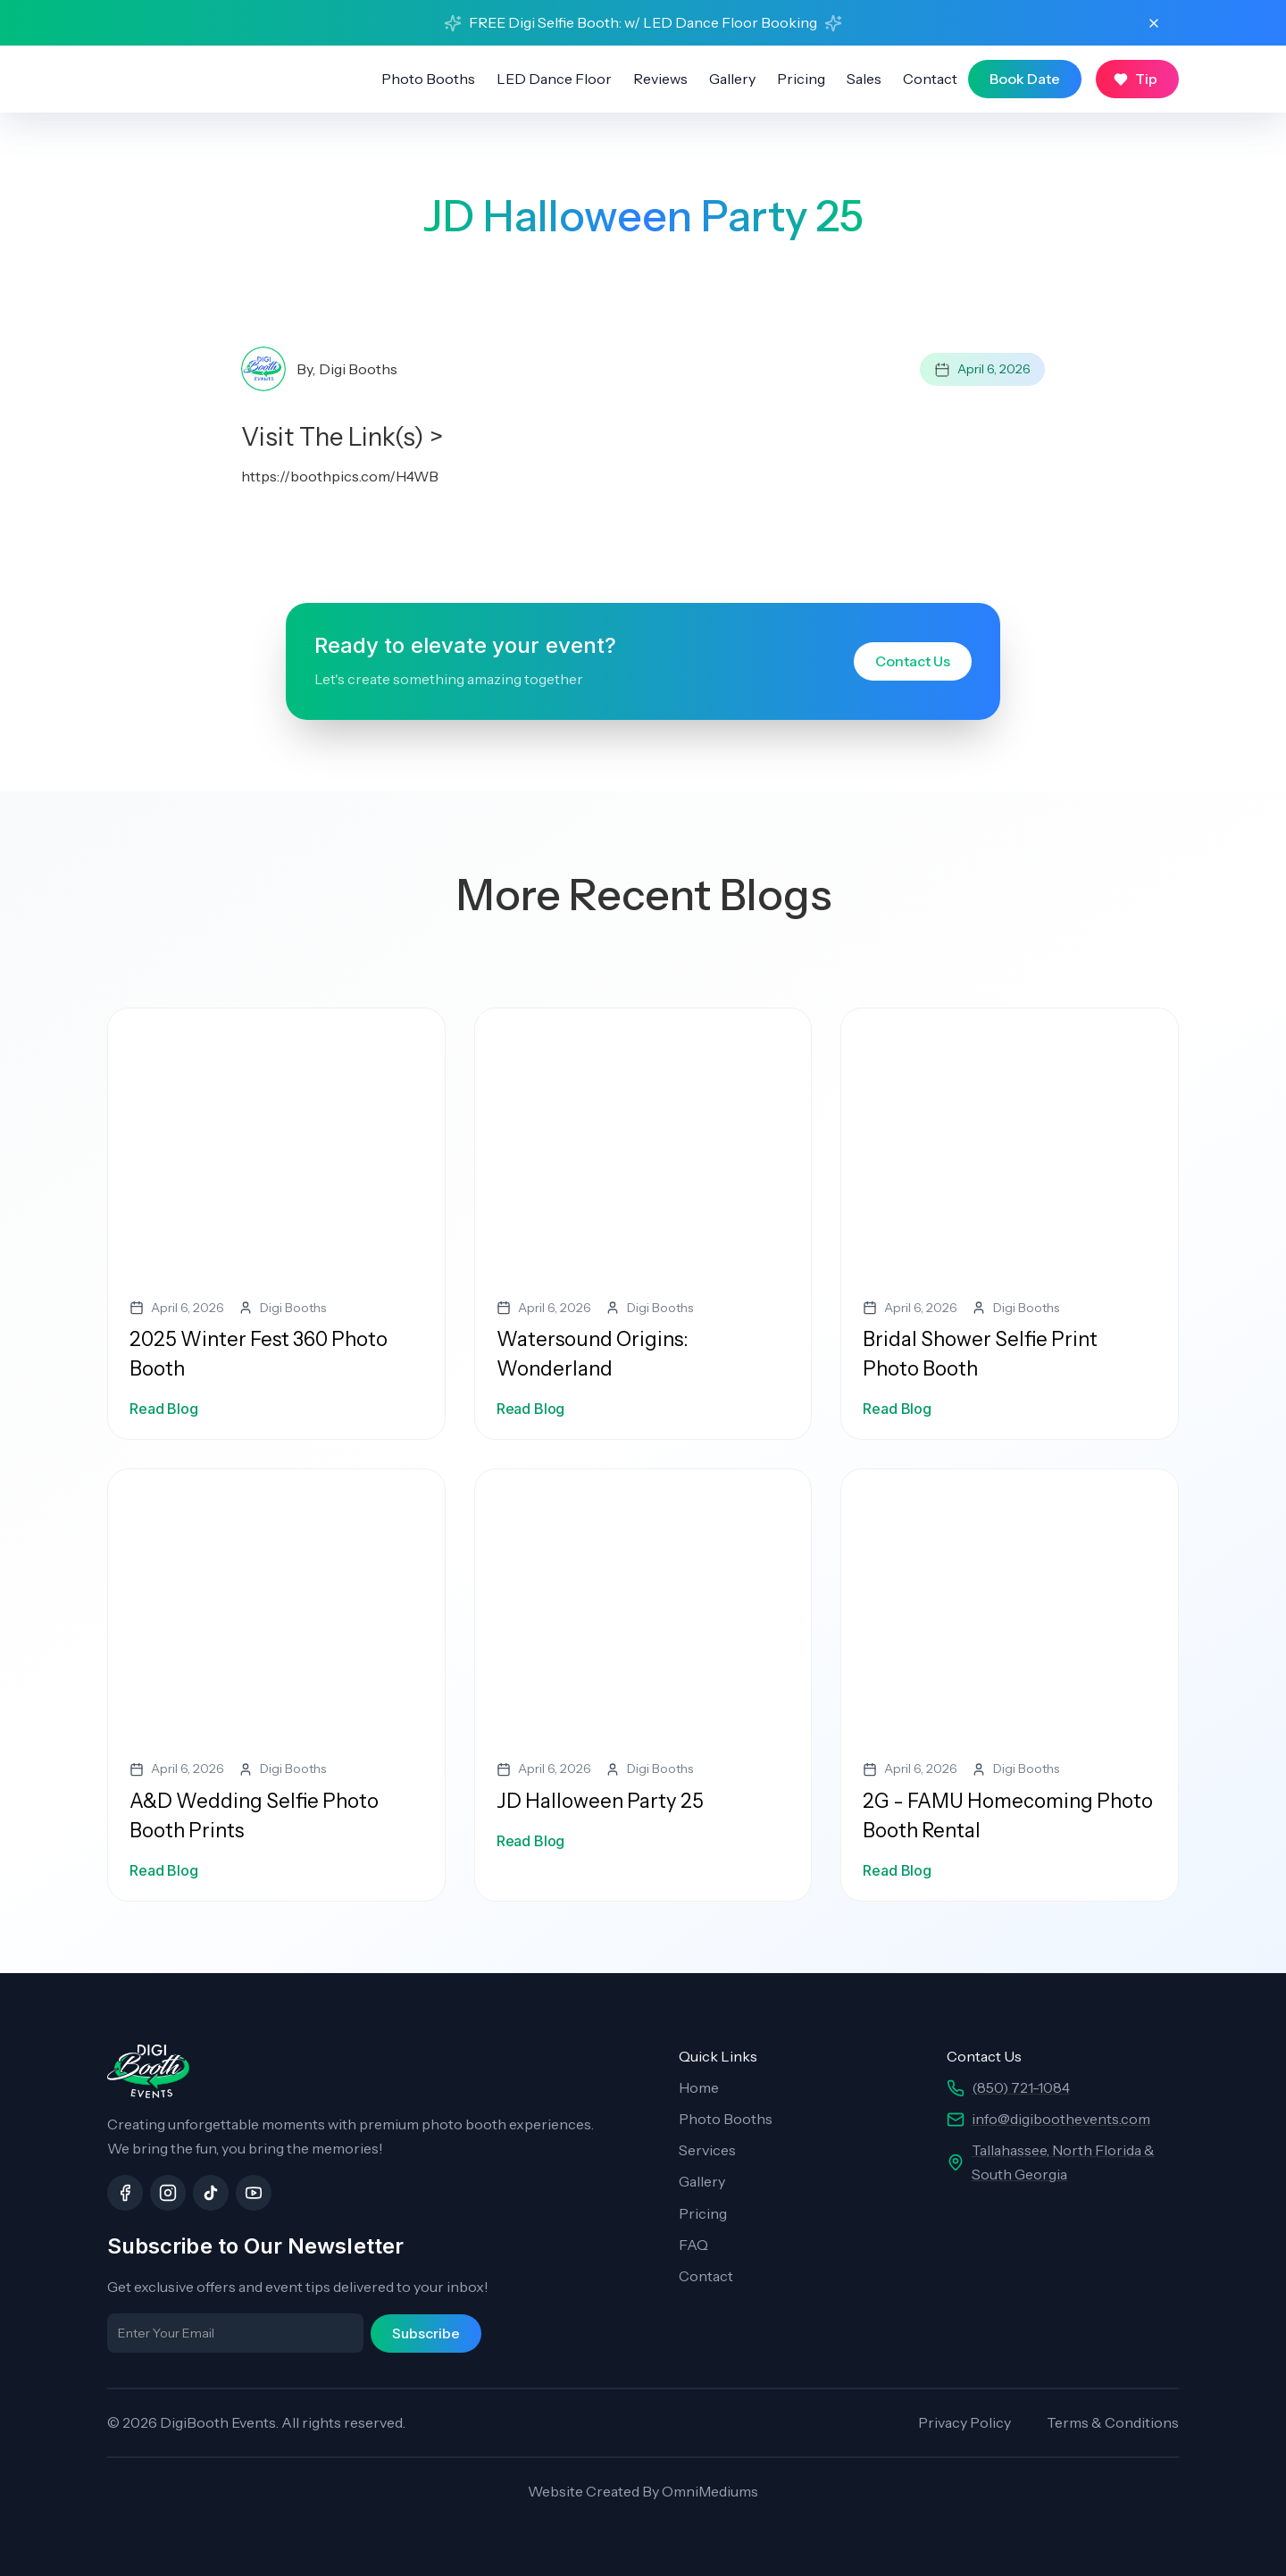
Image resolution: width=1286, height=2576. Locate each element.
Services (707, 2150)
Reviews (660, 79)
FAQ (693, 2245)
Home (699, 2087)
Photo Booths (428, 79)
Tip (1146, 79)
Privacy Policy (964, 2422)
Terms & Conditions (1113, 2422)
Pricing (801, 79)
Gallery (732, 79)
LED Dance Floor (554, 79)
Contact (930, 79)
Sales (864, 79)
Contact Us (912, 661)
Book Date (1025, 79)
